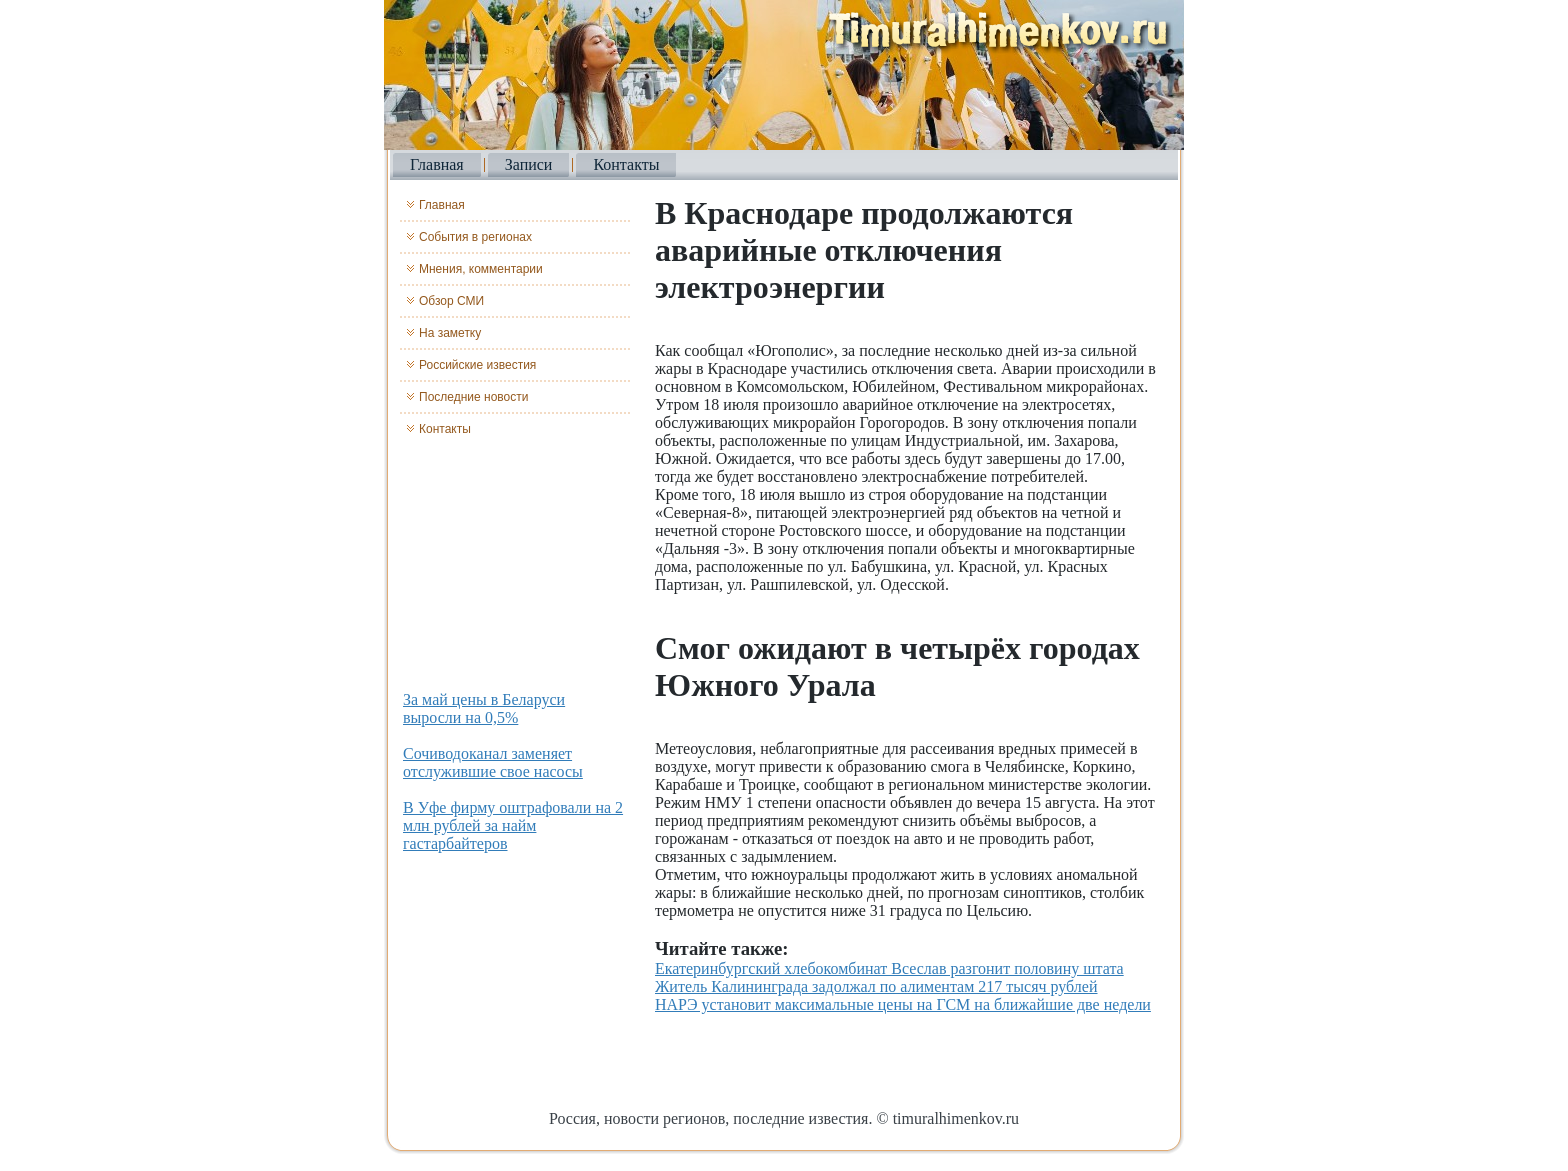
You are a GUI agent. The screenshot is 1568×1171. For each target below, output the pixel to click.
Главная (437, 164)
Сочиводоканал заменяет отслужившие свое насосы (493, 762)
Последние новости (473, 397)
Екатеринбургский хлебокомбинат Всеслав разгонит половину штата (889, 968)
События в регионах (475, 237)
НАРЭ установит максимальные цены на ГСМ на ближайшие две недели (903, 1004)
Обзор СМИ (451, 301)
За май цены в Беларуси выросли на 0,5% (484, 708)
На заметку (450, 333)
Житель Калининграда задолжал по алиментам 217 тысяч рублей (876, 986)
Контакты (626, 164)
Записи (529, 164)
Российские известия (477, 365)
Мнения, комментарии (481, 269)
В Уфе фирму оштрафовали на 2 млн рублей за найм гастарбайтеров (513, 825)
